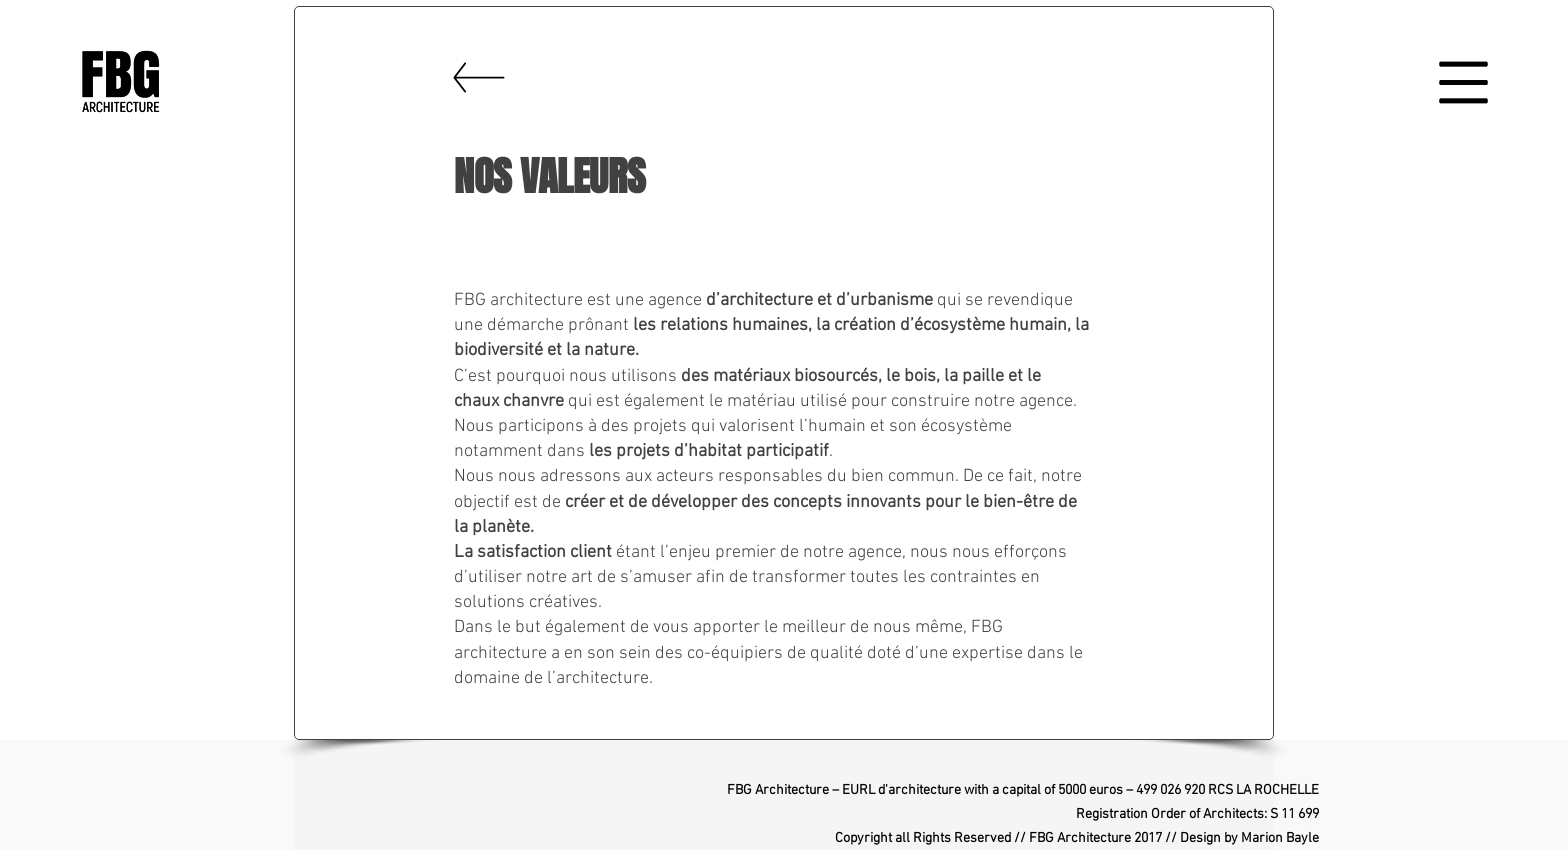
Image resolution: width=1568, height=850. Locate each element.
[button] (1464, 83)
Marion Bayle (1280, 838)
